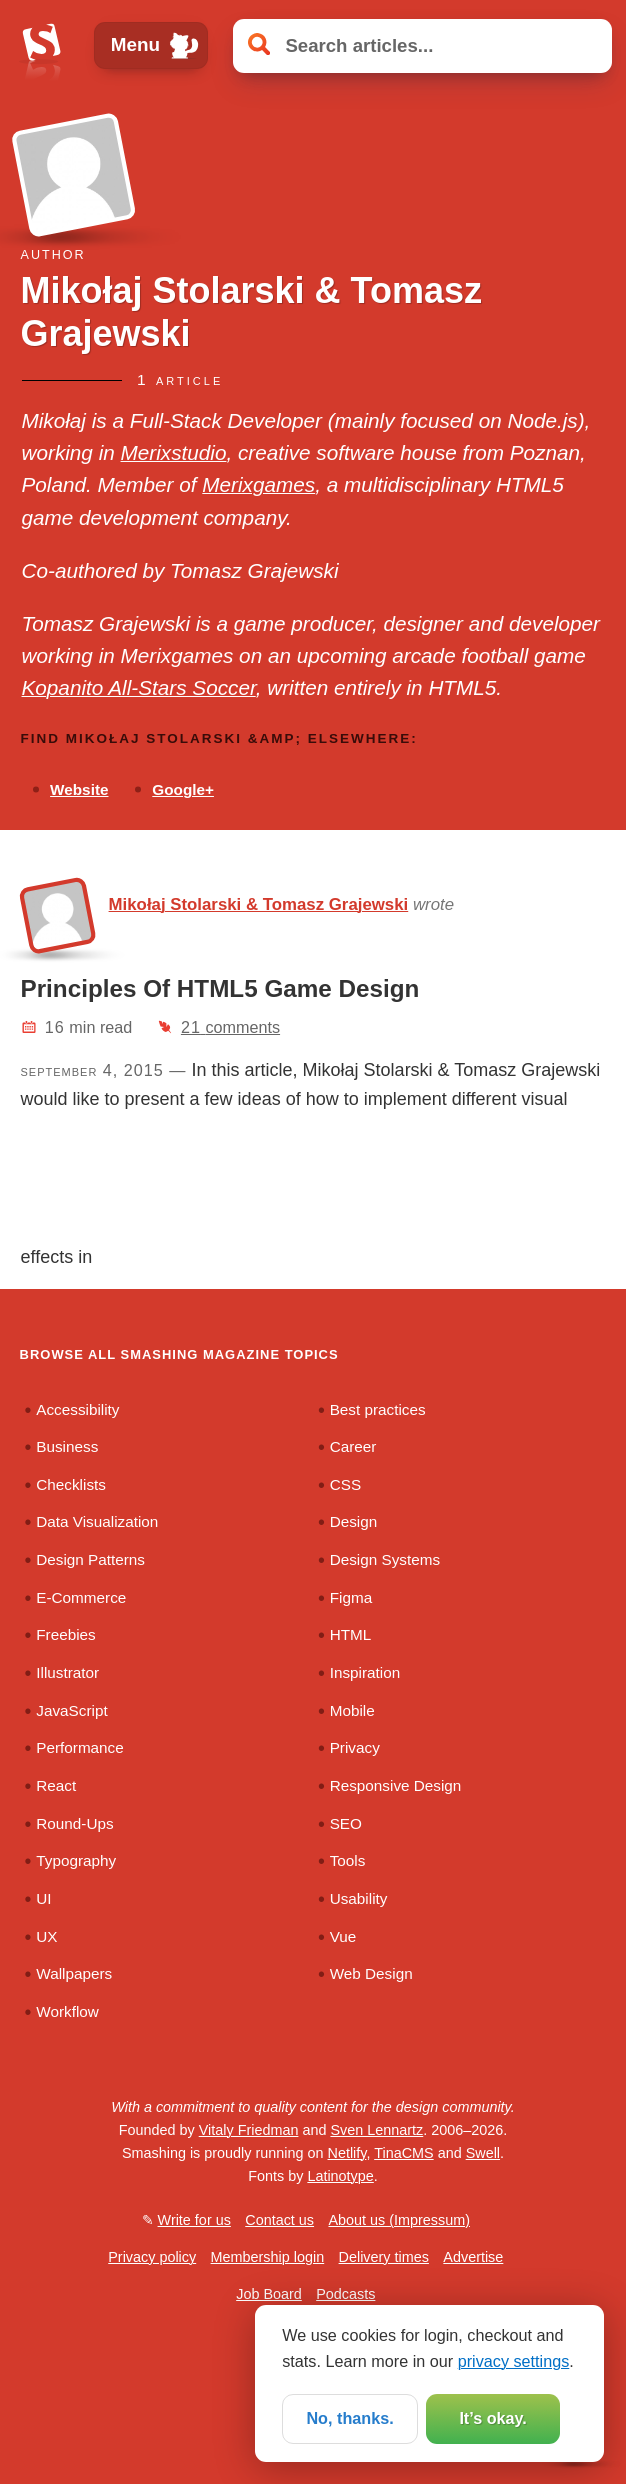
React (56, 1785)
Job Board (269, 2294)
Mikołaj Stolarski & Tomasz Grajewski (259, 904)
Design (354, 1521)
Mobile (352, 1710)
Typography (76, 1860)
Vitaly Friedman (249, 2130)
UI (43, 1898)
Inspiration (365, 1672)
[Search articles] (422, 45)
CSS (345, 1484)
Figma (351, 1597)
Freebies (65, 1634)
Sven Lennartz (376, 2130)
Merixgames (258, 484)
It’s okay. (492, 2418)
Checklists (71, 1484)
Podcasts (345, 2294)
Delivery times (384, 2257)
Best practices (378, 1409)
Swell (483, 2153)
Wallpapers (74, 1973)
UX (46, 1936)
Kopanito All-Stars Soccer (139, 687)
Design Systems (385, 1559)
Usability (359, 1898)
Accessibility (77, 1409)
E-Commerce (81, 1597)
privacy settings (514, 2361)
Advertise (473, 2257)
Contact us (279, 2220)
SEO (346, 1823)
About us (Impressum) (399, 2220)
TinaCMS (403, 2153)
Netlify (347, 2153)
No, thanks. (349, 2418)
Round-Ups (74, 1823)
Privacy (355, 1747)
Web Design (371, 1973)
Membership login (268, 2257)
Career (353, 1446)
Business (67, 1446)
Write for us (194, 2220)
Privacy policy (152, 2257)
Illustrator (67, 1672)
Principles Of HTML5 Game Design (220, 988)
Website (79, 789)
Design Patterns (90, 1559)
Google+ (183, 789)
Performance (79, 1747)
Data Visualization (97, 1521)
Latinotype (340, 2176)
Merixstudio (174, 452)
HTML (351, 1634)
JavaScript (71, 1710)
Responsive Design (396, 1785)
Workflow (67, 2011)
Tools (348, 1860)
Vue (343, 1936)
